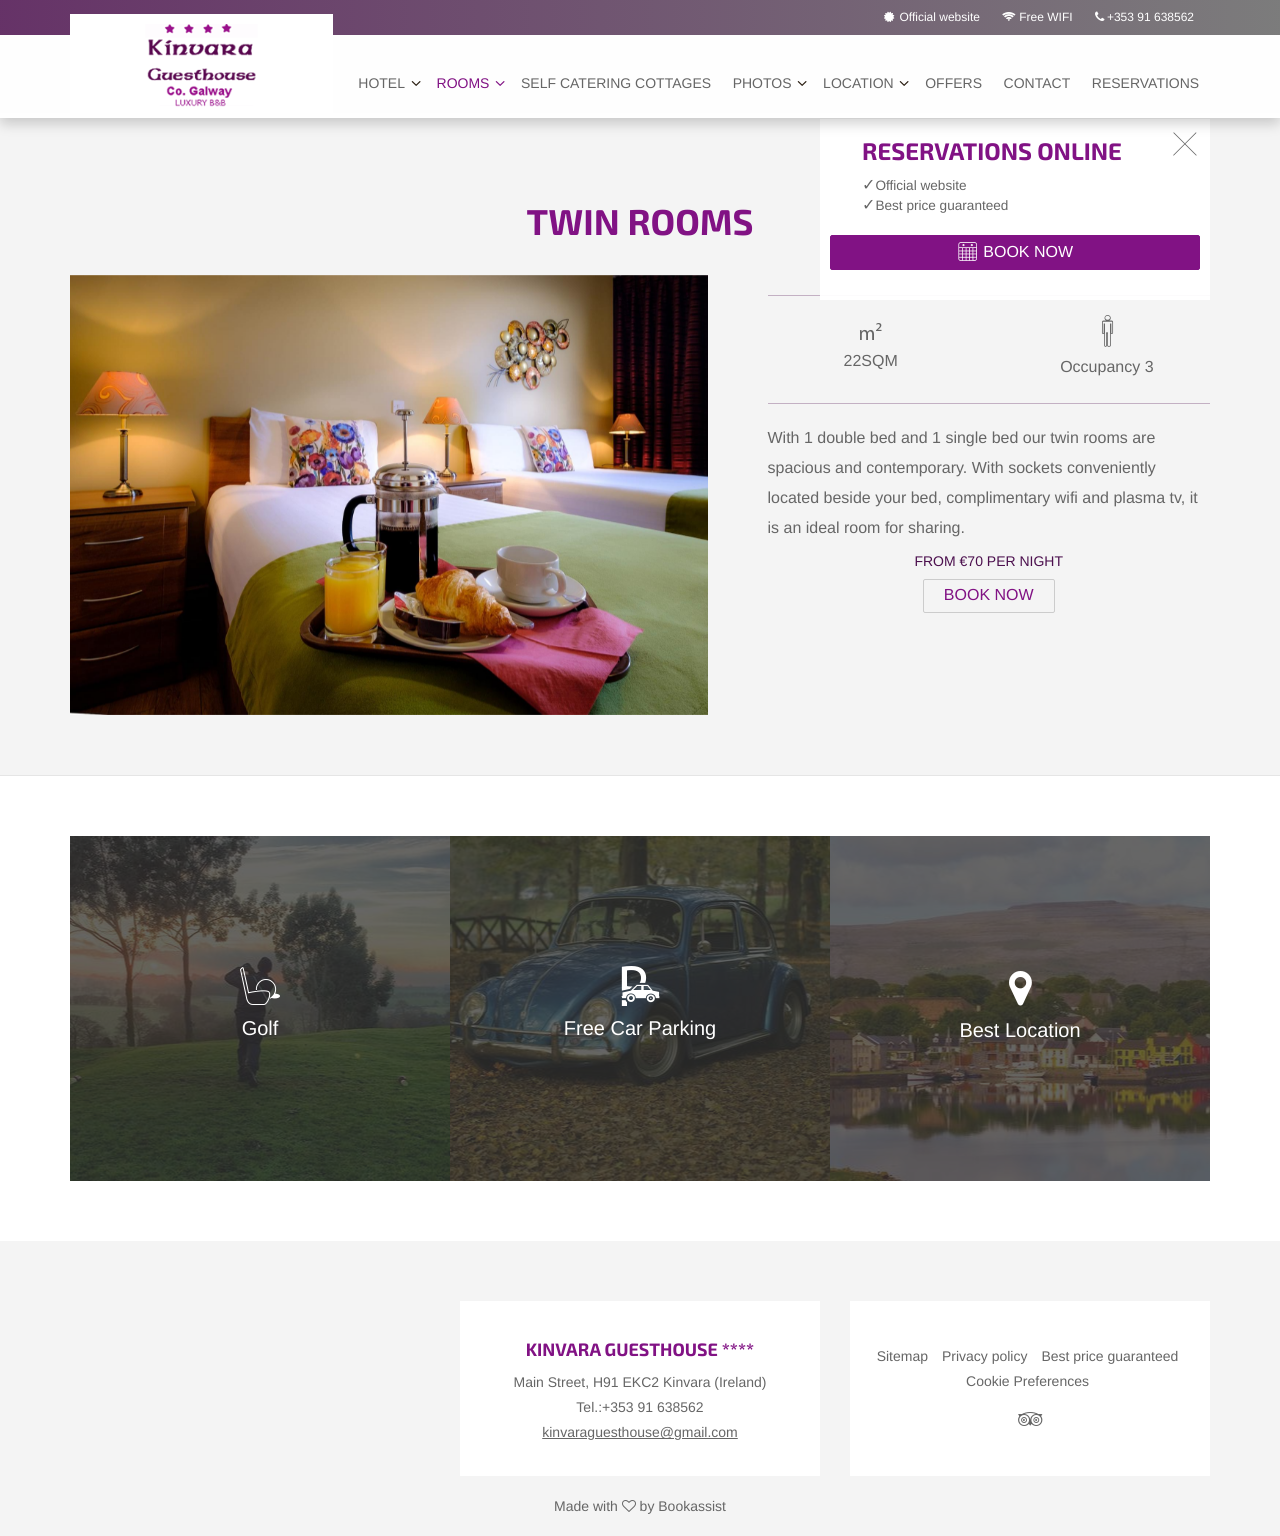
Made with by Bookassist (640, 1506)
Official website (932, 17)
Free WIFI (1037, 17)
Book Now (989, 595)
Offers (953, 83)
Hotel (381, 83)
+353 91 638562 (1144, 17)
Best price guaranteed (1109, 1356)
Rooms (463, 83)
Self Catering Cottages (616, 83)
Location (858, 83)
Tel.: (639, 1407)
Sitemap (902, 1356)
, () (640, 1382)
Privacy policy (985, 1356)
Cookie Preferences (1027, 1381)
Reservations (1145, 83)
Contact (1037, 83)
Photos (762, 83)
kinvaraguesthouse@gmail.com (640, 1432)
